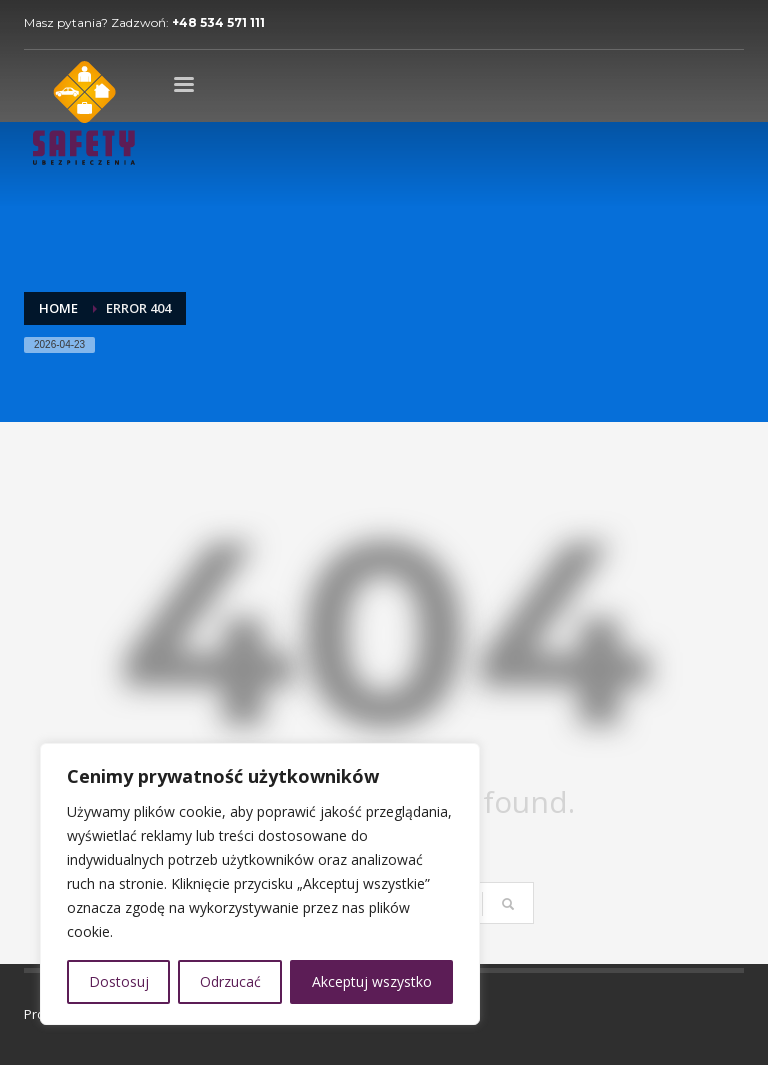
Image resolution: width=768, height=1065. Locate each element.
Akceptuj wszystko (372, 981)
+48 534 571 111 (218, 22)
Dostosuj (119, 981)
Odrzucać (230, 981)
